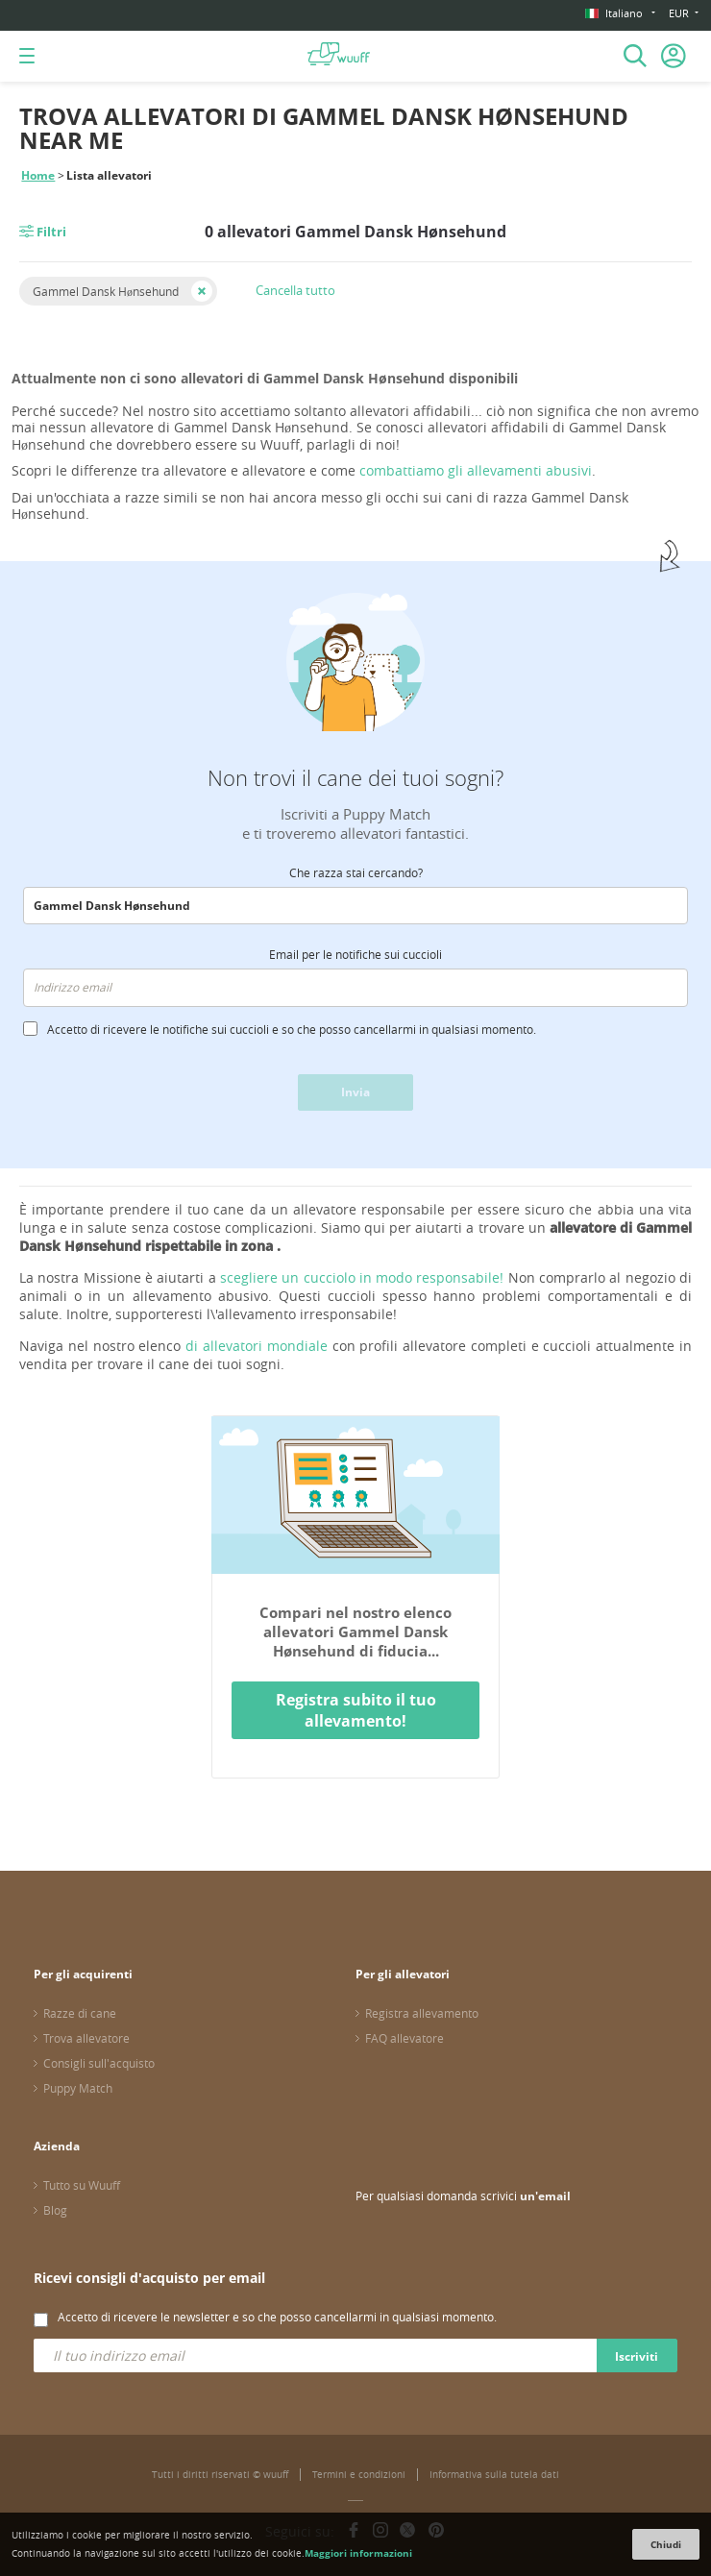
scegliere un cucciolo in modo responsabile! (362, 1277)
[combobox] (355, 906)
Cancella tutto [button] (295, 290)
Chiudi (665, 2544)
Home (38, 175)
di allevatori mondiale (256, 1346)
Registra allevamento (421, 2013)
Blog (55, 2210)
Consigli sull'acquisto (99, 2063)
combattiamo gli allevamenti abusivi (475, 470)
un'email (545, 2196)
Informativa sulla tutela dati (494, 2474)
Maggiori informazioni (358, 2553)
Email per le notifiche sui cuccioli (355, 954)
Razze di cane (79, 2013)
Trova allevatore (86, 2038)
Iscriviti (636, 2356)
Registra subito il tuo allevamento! (356, 1710)
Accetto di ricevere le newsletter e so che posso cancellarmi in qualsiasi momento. (277, 2316)
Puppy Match (77, 2088)
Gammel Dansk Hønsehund (106, 291)
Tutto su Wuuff (81, 2185)
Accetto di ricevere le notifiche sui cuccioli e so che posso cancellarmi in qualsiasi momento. (291, 1029)
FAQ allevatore (404, 2038)
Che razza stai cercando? (356, 872)
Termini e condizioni (358, 2474)
